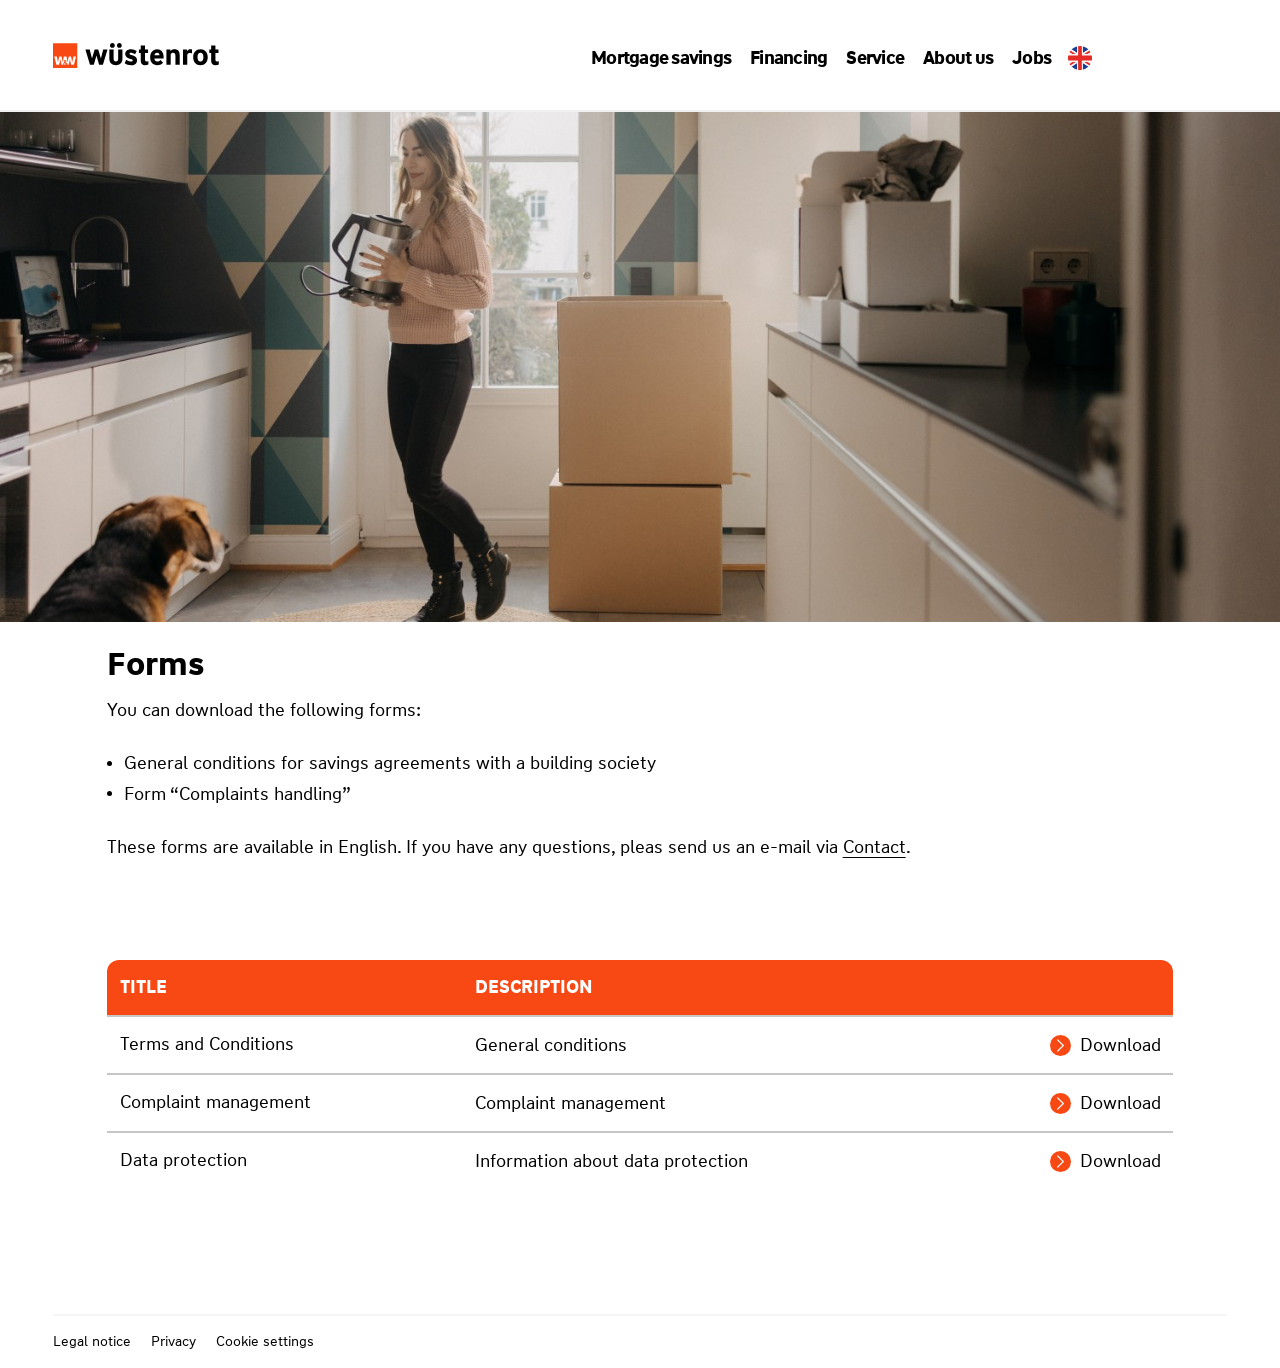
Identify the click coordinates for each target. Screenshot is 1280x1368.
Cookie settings (265, 1341)
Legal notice (92, 1341)
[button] (669, 57)
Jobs (1023, 58)
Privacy (173, 1341)
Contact (874, 847)
